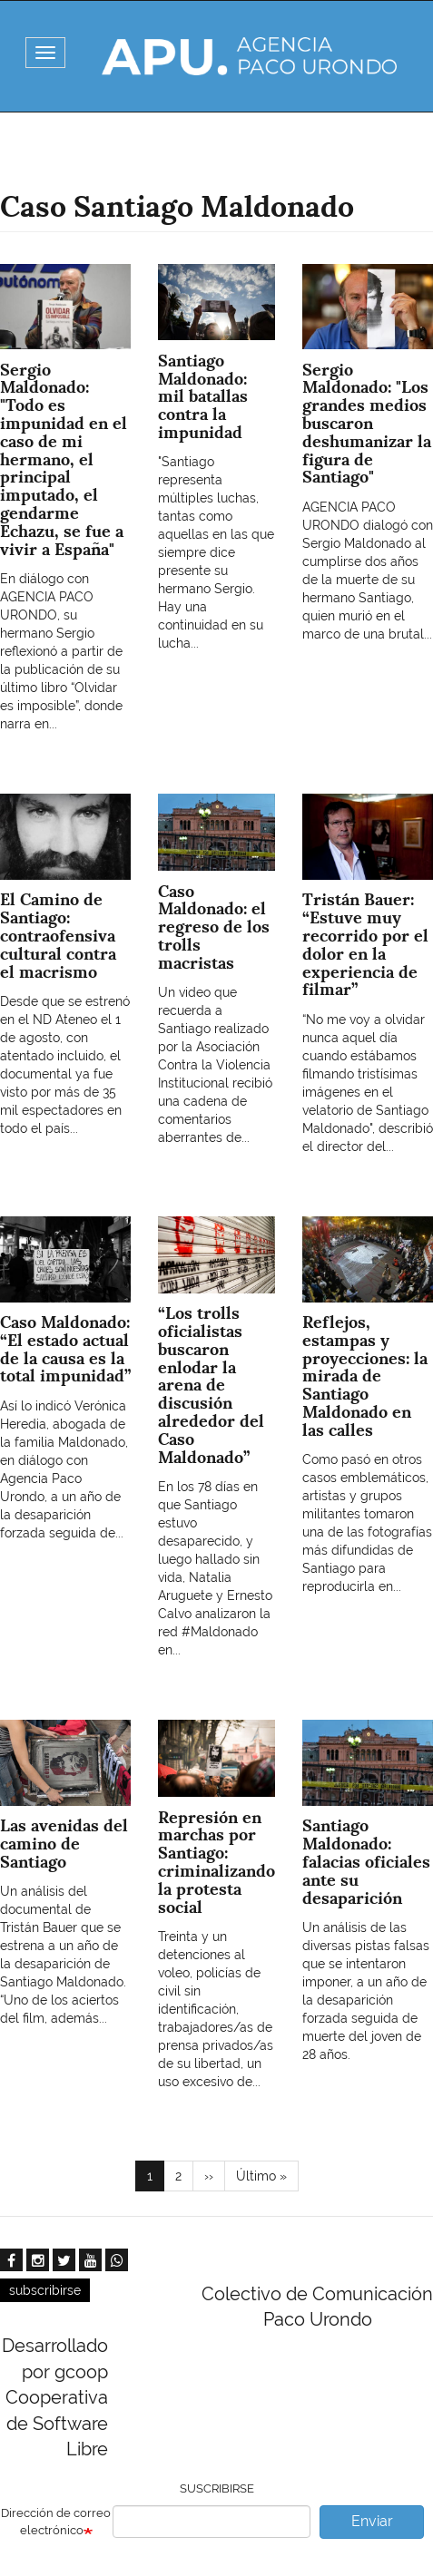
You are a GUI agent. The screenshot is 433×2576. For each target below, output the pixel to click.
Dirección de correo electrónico (56, 2521)
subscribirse (45, 2290)
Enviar (372, 2521)
